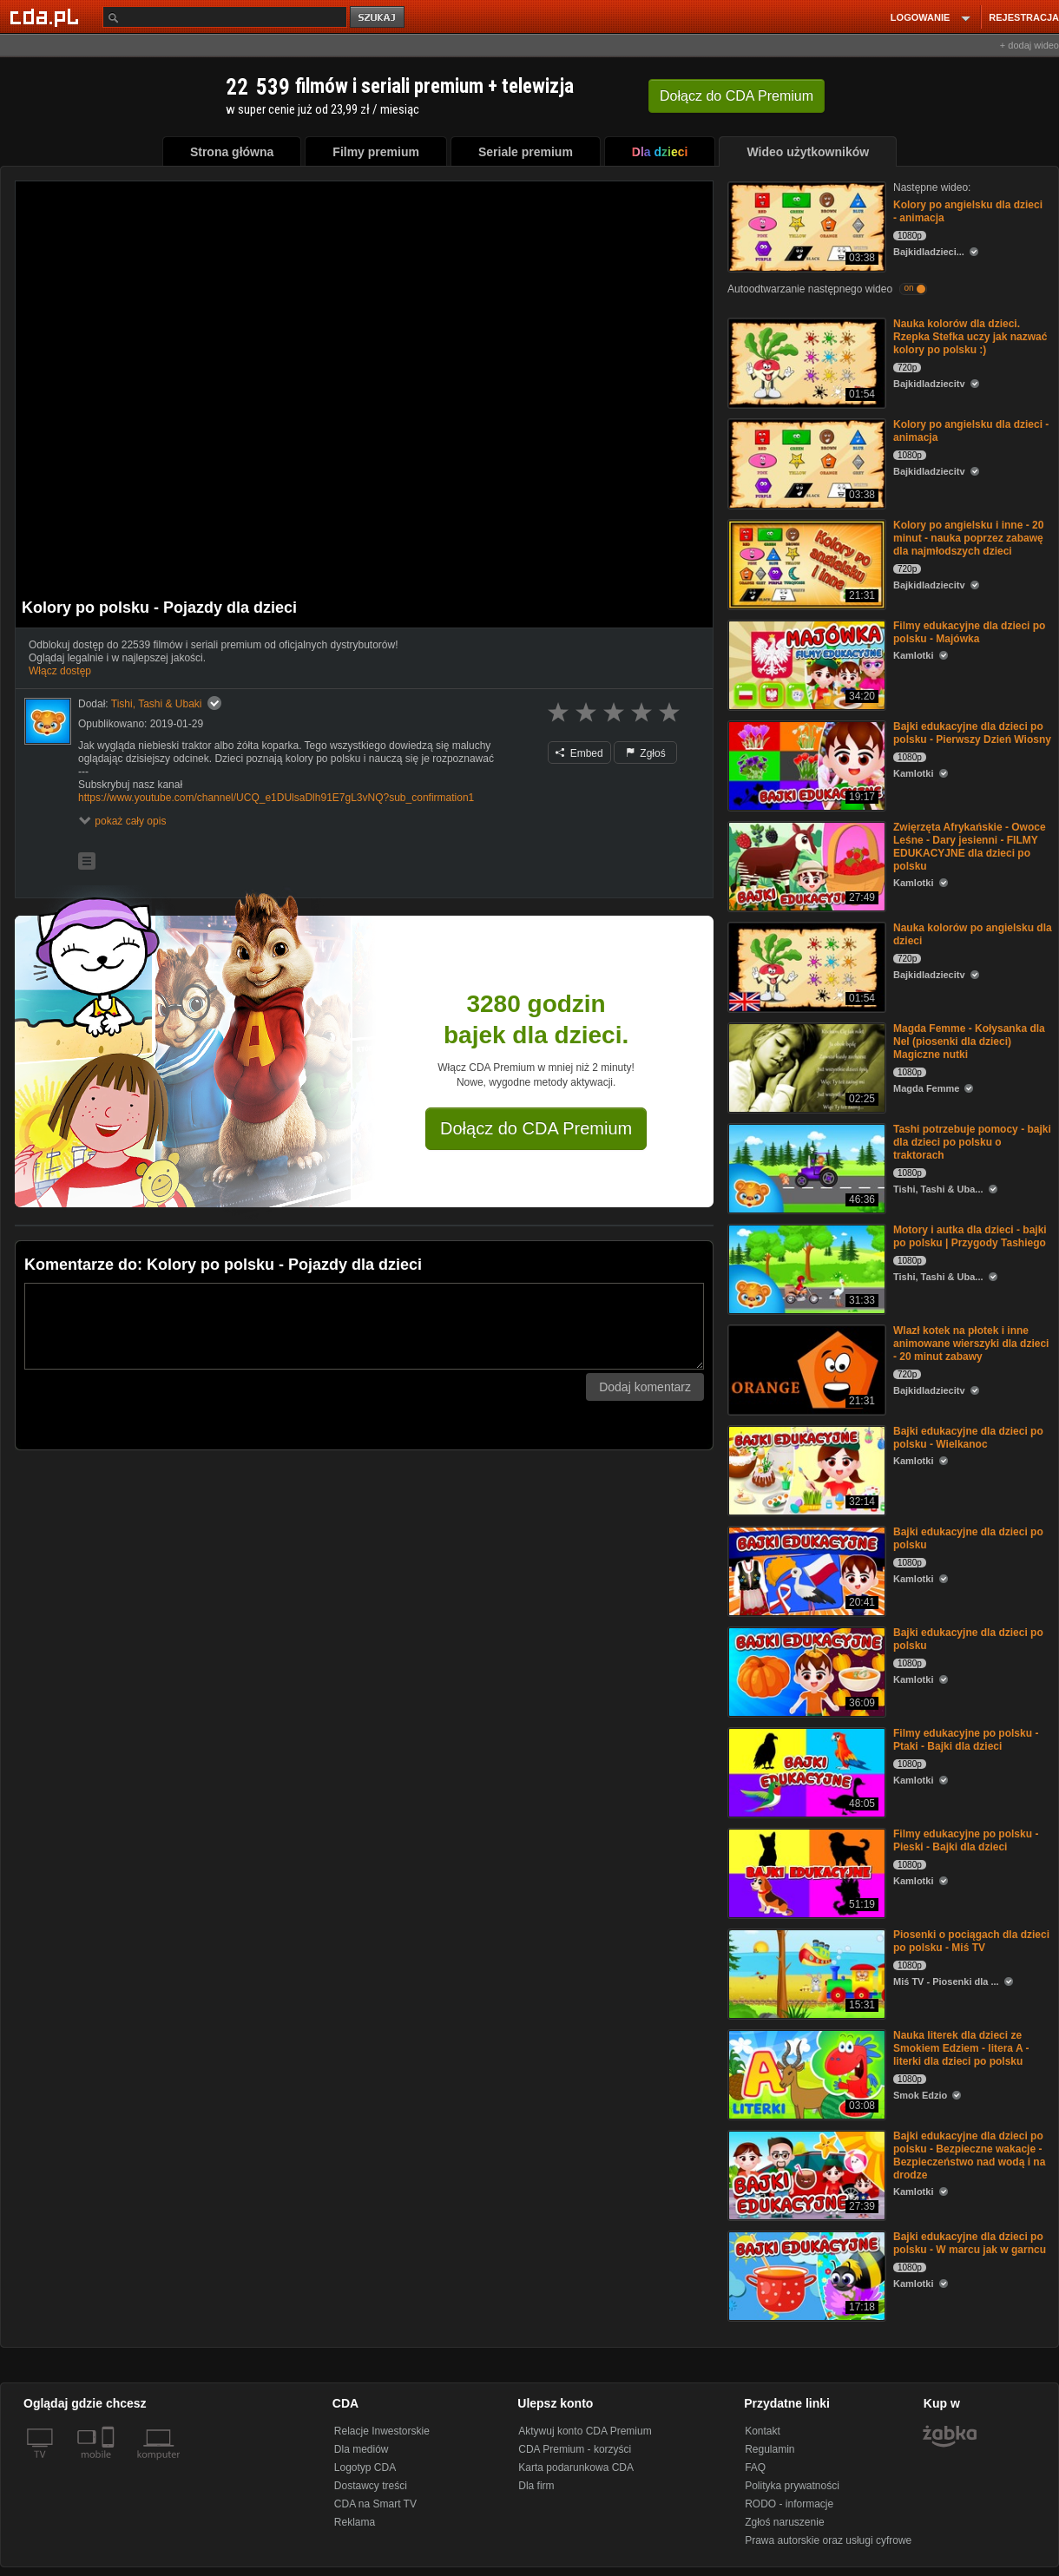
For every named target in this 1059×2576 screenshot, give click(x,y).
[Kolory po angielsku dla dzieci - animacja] (805, 225)
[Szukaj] (224, 17)
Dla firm (536, 2486)
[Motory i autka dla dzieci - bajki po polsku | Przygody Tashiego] (805, 1267)
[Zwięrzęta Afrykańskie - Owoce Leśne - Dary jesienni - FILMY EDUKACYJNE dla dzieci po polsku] (805, 865)
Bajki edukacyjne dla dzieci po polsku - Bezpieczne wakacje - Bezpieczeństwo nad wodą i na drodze (969, 2155)
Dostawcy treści (370, 2486)
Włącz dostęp (60, 671)
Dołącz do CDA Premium (536, 1128)
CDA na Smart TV (375, 2504)
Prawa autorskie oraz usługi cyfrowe (828, 2540)
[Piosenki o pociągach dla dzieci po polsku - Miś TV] (805, 1972)
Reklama (354, 2522)
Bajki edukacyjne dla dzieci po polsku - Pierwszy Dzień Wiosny (972, 733)
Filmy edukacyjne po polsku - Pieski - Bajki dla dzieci (965, 1840)
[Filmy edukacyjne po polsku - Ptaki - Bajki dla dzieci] (805, 1771)
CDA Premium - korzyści (574, 2449)
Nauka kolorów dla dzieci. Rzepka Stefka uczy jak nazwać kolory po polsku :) (970, 337)
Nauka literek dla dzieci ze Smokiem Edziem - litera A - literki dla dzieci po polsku (961, 2048)
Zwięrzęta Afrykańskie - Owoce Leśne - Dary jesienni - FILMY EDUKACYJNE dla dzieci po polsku (969, 846)
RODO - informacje (789, 2504)
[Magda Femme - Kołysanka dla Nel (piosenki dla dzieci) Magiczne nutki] (805, 1066)
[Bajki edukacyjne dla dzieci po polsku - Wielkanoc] (805, 1469)
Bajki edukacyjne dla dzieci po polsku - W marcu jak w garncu (969, 2243)
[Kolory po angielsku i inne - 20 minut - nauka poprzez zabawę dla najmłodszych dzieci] (805, 563)
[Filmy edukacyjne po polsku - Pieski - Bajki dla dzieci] (805, 1872)
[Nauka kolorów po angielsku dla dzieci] (805, 965)
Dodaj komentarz (645, 1387)
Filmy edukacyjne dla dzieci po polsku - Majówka (969, 632)
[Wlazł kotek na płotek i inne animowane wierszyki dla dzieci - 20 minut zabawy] (805, 1368)
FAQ (755, 2467)
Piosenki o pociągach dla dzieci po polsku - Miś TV (971, 1941)
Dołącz (736, 96)
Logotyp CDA (365, 2467)
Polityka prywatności (792, 2486)
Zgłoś (646, 753)
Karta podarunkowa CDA (576, 2467)
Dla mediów (361, 2449)
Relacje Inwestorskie (382, 2431)
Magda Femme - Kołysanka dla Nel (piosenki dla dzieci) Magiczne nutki (969, 1041)
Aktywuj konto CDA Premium (584, 2431)
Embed (579, 753)
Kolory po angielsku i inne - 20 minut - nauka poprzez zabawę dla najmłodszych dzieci (968, 538)
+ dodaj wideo (1029, 45)
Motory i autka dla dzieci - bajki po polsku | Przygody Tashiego (970, 1236)
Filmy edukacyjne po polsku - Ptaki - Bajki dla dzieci (965, 1739)
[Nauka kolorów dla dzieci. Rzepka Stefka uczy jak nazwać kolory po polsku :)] (805, 361)
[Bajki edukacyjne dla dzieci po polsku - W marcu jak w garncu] (805, 2274)
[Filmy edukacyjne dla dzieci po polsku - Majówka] (805, 663)
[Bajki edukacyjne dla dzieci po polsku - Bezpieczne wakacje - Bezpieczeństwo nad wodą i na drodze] (805, 2174)
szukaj (378, 18)
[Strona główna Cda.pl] (47, 16)
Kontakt (762, 2431)
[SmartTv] (110, 2465)
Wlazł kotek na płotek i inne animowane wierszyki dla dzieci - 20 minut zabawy (971, 1343)
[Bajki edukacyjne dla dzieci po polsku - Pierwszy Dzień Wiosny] (805, 764)
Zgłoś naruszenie (784, 2522)
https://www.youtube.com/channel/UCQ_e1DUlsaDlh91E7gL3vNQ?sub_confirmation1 (276, 798)
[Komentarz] (364, 1326)
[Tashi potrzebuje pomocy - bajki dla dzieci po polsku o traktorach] (805, 1167)
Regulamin (769, 2449)
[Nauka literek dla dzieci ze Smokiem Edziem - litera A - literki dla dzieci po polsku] (805, 2073)
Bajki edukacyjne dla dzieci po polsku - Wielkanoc (968, 1437)
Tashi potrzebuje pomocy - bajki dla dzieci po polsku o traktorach (972, 1142)
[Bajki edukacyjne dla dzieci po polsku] (805, 1569)
